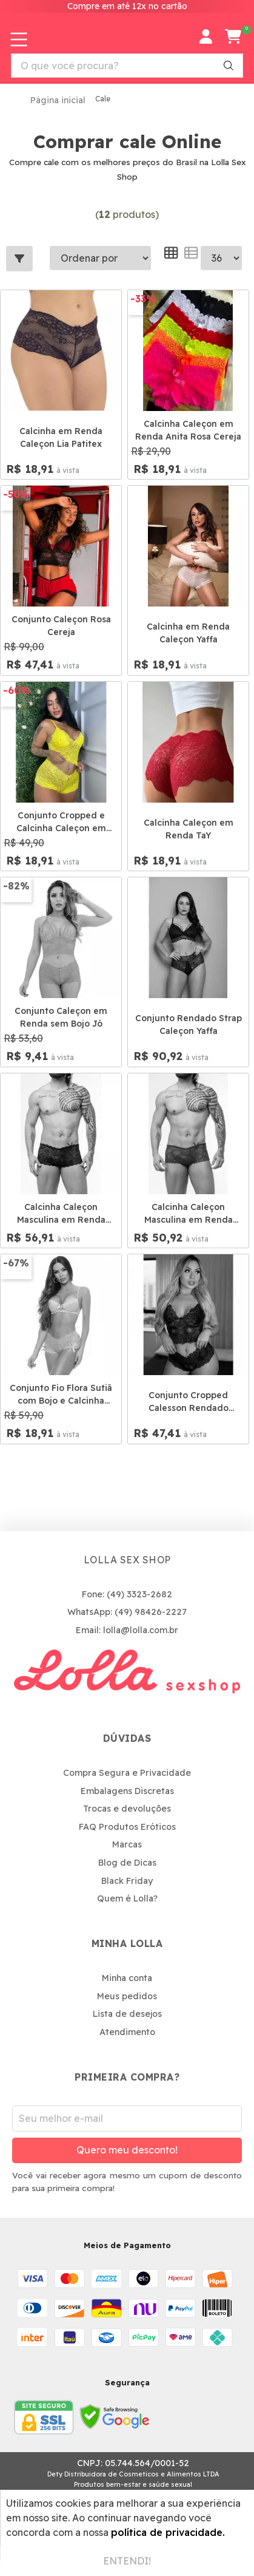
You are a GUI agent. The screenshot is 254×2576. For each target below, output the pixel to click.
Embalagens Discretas (127, 1791)
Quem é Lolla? (127, 1898)
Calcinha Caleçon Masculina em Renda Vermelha (188, 1213)
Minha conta (127, 1978)
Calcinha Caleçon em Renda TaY (188, 829)
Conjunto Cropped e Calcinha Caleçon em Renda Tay (61, 822)
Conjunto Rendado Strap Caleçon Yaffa (188, 1024)
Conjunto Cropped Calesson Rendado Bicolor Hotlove (189, 1402)
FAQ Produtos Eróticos (127, 1826)
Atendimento (127, 2032)
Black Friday (127, 1880)
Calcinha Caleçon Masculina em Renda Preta (61, 1213)
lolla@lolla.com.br (140, 1630)
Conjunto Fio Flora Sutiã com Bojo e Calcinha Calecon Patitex (61, 1394)
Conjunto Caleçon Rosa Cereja (61, 625)
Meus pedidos (127, 1996)
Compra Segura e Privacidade (127, 1772)
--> (221, 258)
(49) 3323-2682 (139, 1594)
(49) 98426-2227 (151, 1611)
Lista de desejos (127, 2013)
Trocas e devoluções (127, 1808)
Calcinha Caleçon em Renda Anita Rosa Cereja (188, 430)
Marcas (127, 1844)
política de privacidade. (168, 2532)
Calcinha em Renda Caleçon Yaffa (188, 633)
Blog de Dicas (127, 1862)
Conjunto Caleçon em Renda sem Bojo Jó (61, 1017)
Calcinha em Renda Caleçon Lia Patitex (60, 437)
